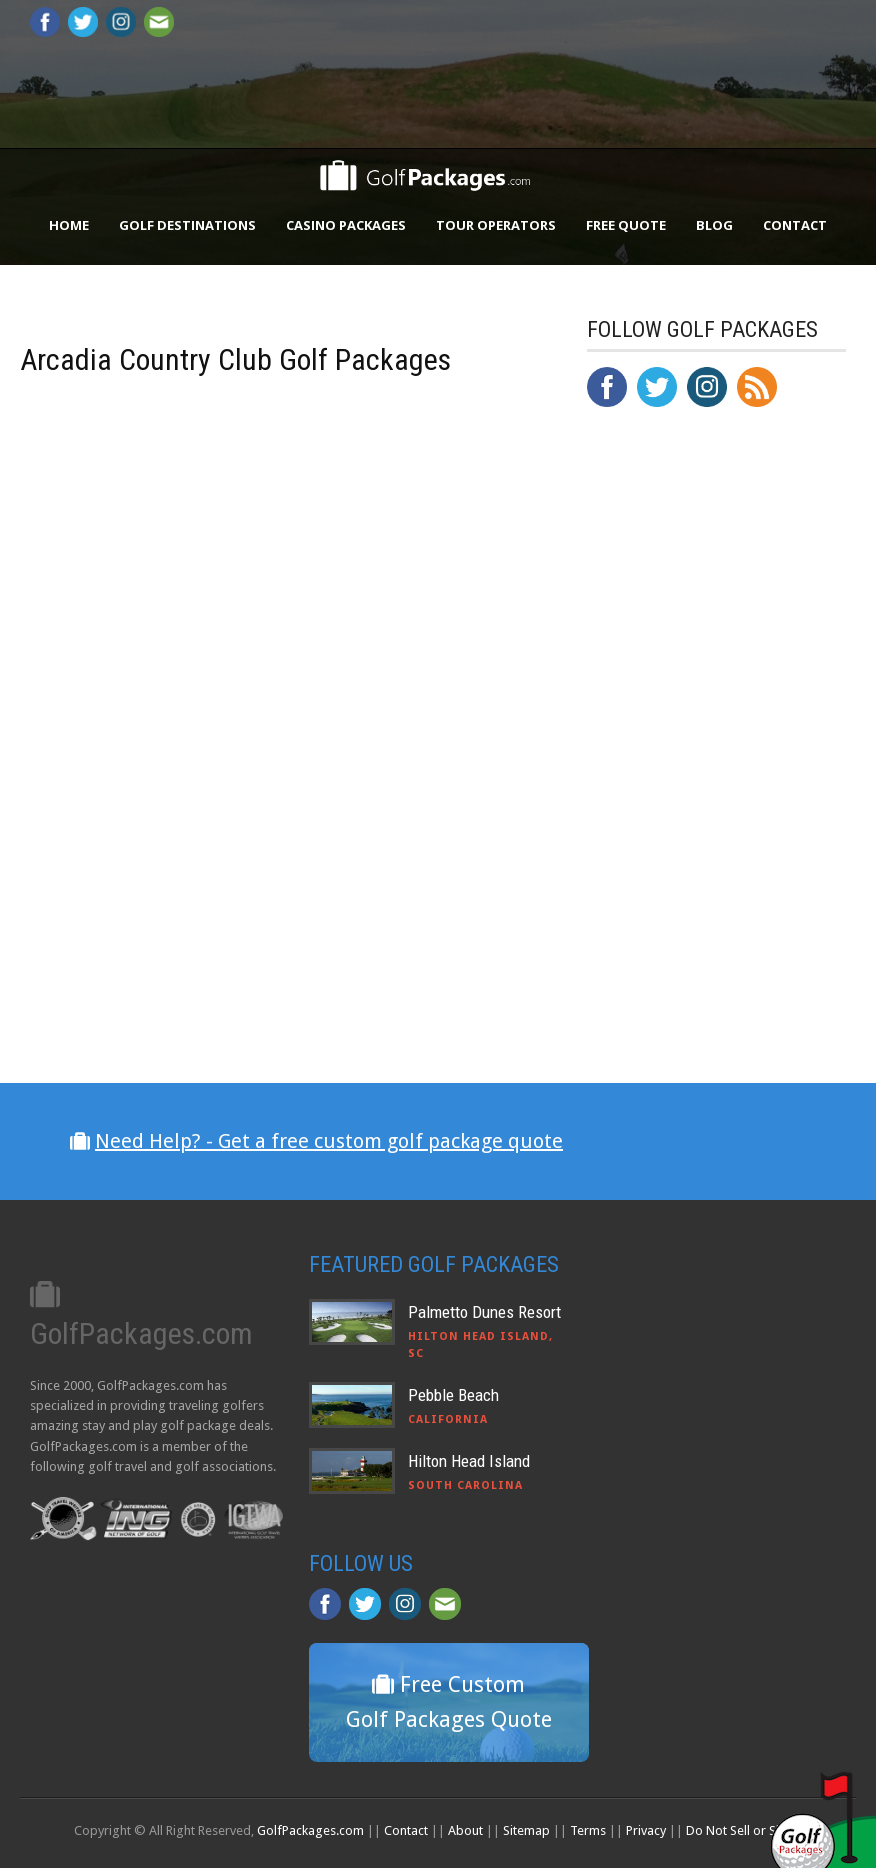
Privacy (646, 1830)
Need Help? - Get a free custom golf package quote (329, 1141)
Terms (588, 1830)
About (465, 1830)
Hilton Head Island (469, 1461)
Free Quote (626, 225)
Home (69, 225)
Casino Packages (346, 225)
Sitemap (526, 1830)
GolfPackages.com (310, 1830)
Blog (714, 225)
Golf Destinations (187, 225)
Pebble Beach (453, 1395)
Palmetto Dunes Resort (484, 1312)
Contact (795, 225)
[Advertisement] (731, 837)
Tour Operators (496, 225)
